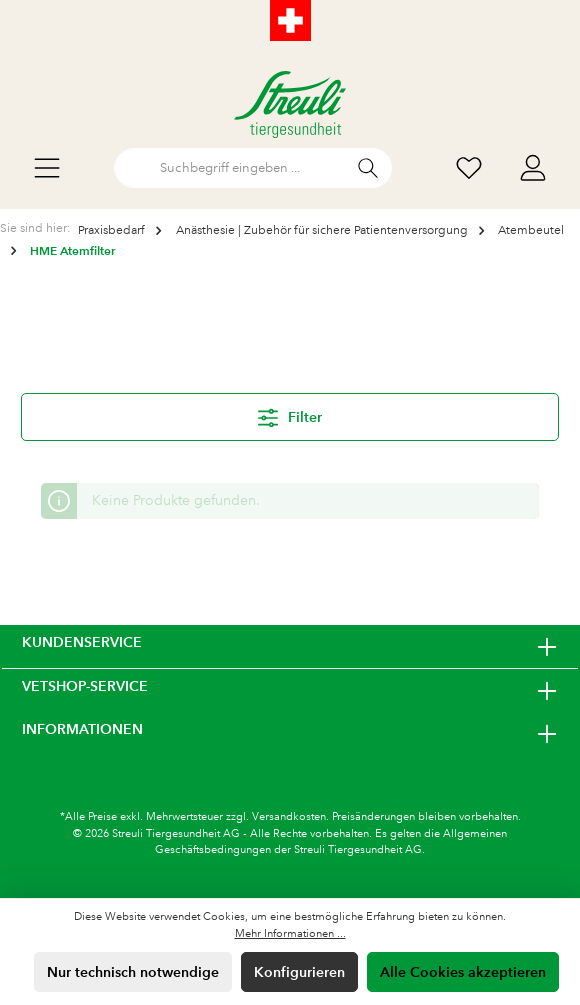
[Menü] (47, 168)
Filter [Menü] (290, 414)
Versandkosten (289, 817)
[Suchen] (368, 168)
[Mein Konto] (533, 168)
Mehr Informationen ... (290, 934)
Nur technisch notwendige (133, 972)
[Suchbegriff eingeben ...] (230, 168)
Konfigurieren (299, 972)
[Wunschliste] (469, 168)
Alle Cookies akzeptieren (463, 972)
